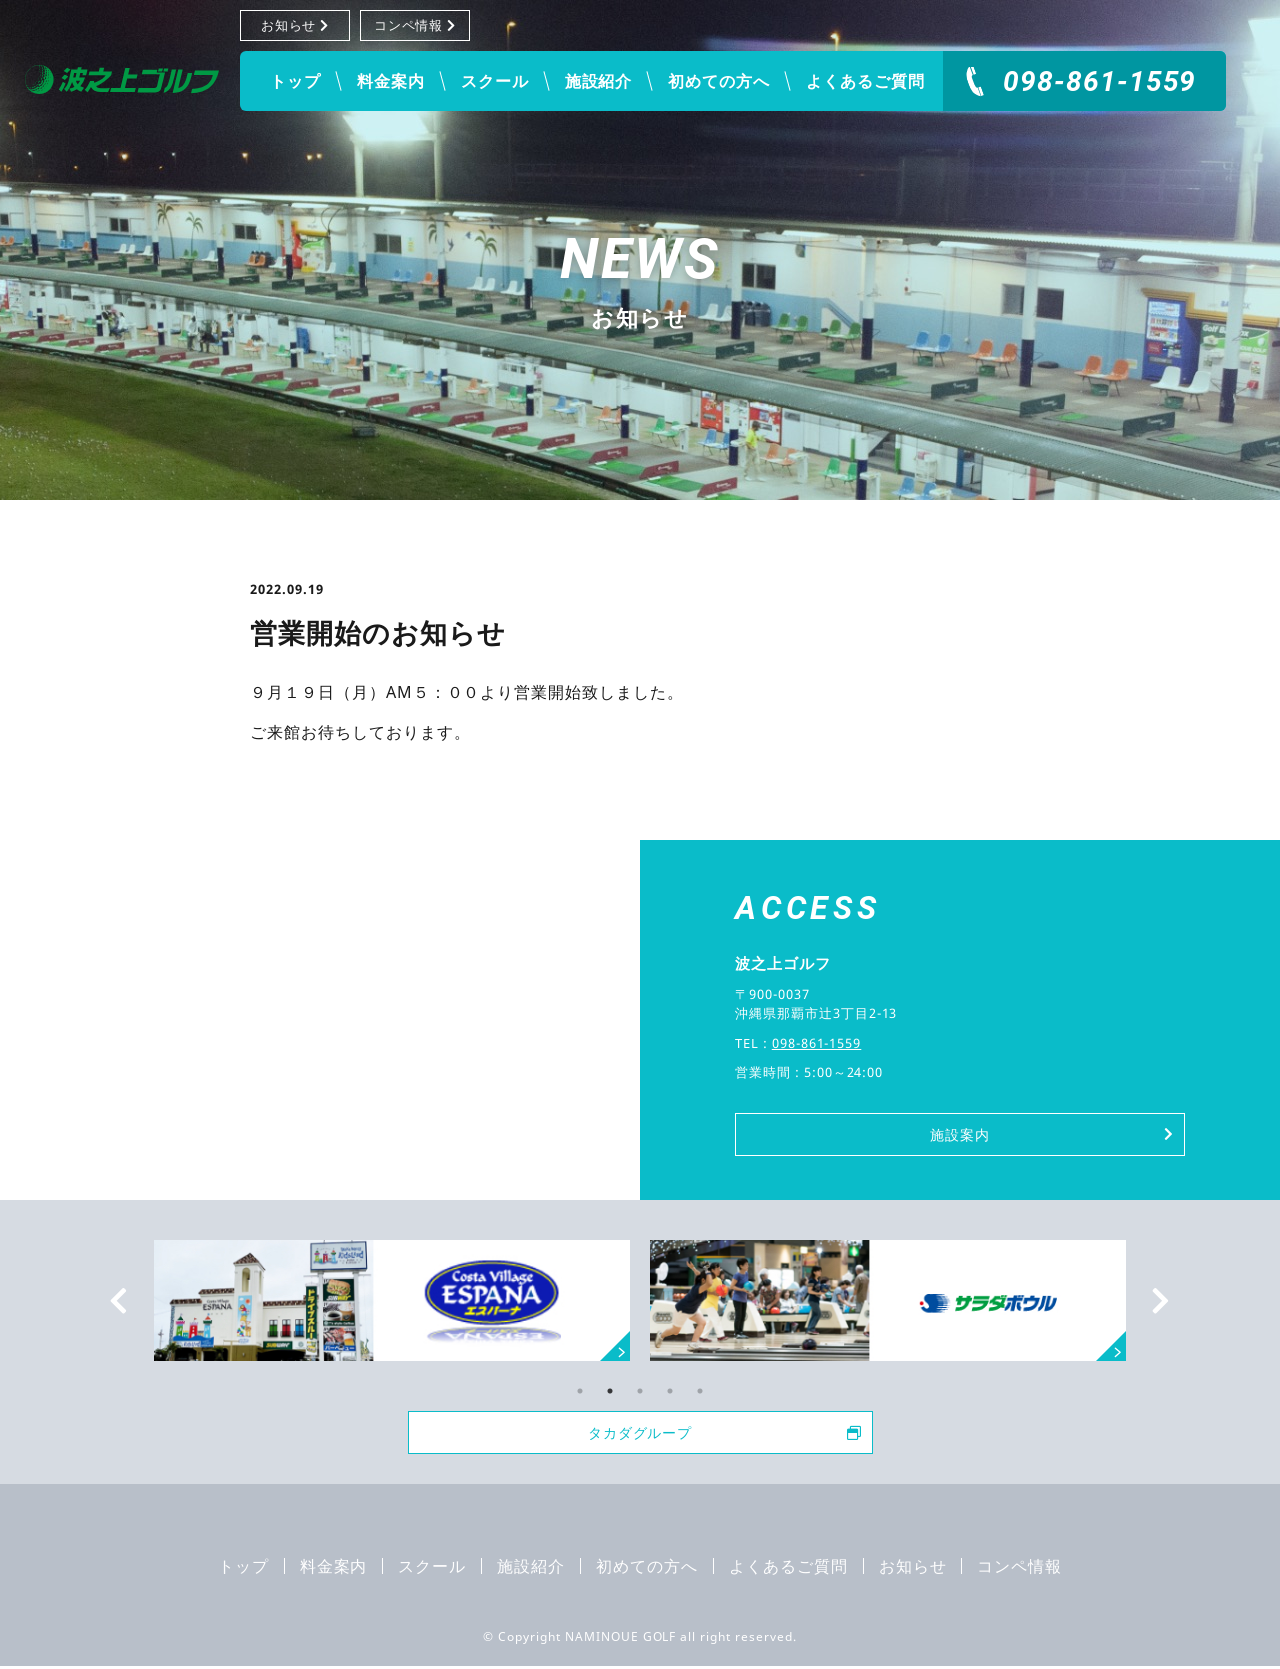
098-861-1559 (1100, 81)
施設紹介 (599, 81)
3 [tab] (640, 1391)
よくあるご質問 (865, 81)
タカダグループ (721, 1434)
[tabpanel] (888, 1300)
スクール (495, 81)
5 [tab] (700, 1391)
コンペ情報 (415, 25)
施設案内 (1050, 1134)
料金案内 (391, 81)
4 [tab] (670, 1391)
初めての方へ (719, 81)
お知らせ (295, 25)
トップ (295, 81)
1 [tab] (580, 1391)
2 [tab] (610, 1391)
